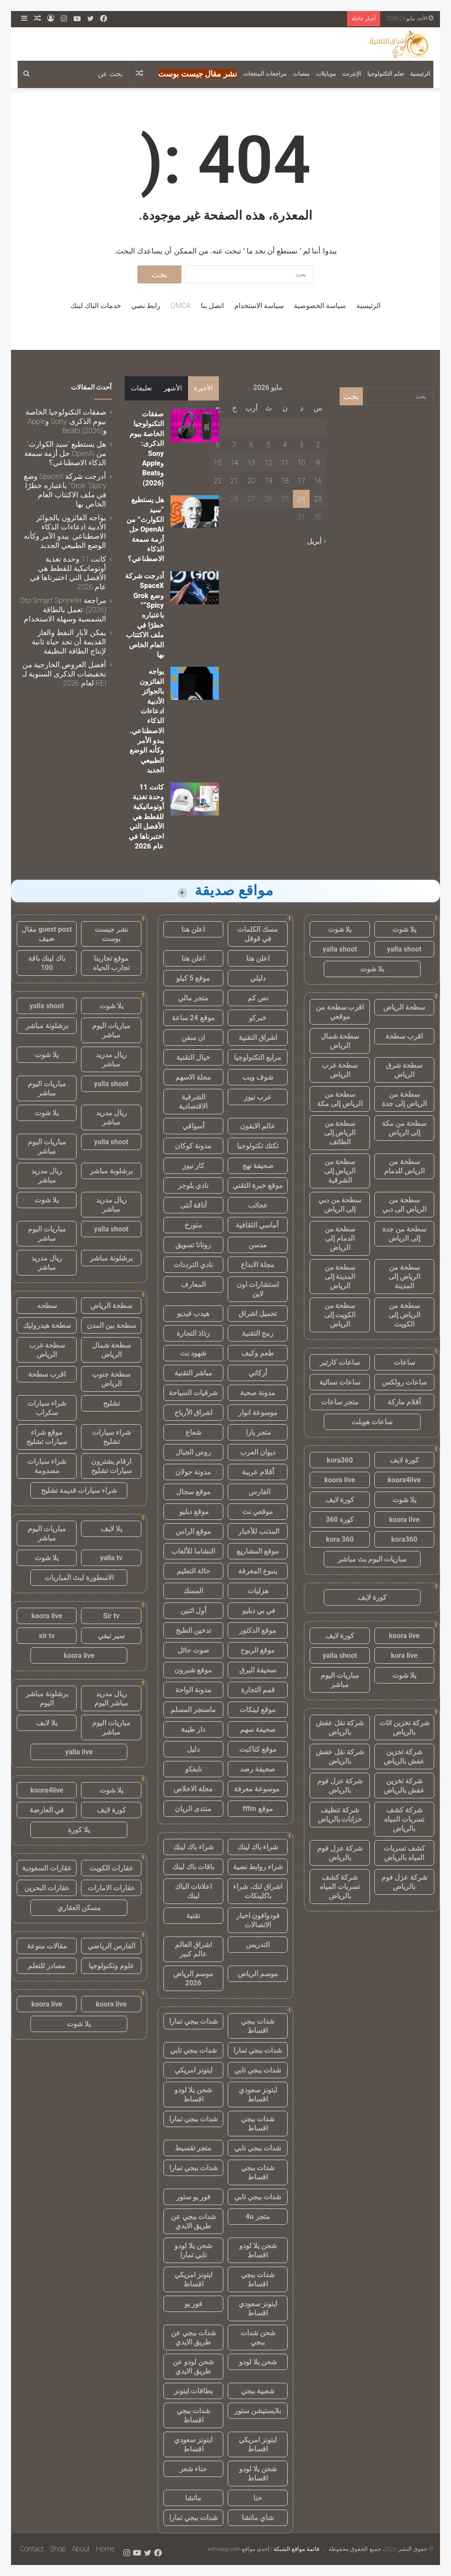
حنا (257, 2498)
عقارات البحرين (47, 1888)
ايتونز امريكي (193, 2070)
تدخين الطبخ (193, 1630)
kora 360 (340, 1539)
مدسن (257, 1245)
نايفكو (193, 1769)
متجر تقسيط (193, 2148)
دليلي (258, 978)
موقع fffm (258, 1808)
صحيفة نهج (258, 1165)
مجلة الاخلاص (193, 1789)
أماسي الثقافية (258, 1225)
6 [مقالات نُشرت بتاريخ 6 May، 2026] (251, 445)
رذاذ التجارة (193, 1333)
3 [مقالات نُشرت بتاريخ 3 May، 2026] (301, 445)
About (81, 2549)
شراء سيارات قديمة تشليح (79, 1490)
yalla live (79, 1752)
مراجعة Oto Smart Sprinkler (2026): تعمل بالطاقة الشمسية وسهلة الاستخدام (63, 609)
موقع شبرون (193, 1670)
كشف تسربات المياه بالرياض (404, 1853)
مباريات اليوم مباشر (340, 1680)
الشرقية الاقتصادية (193, 1101)
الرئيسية (420, 73)
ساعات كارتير (340, 1362)
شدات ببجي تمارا (193, 2021)
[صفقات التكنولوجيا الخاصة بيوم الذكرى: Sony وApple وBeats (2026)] (194, 425)
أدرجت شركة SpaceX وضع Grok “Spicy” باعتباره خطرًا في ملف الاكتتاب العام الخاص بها (144, 615)
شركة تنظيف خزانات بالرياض (340, 1814)
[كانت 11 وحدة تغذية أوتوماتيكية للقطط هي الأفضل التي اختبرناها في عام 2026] (194, 799)
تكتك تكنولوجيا (257, 1146)
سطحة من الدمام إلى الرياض (340, 1238)
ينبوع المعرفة (257, 1571)
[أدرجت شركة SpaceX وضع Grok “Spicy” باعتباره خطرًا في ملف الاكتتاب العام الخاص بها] (194, 587)
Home (105, 2549)
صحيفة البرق (258, 1670)
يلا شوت (404, 929)
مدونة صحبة (257, 1393)
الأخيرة (203, 388)
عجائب (258, 1205)
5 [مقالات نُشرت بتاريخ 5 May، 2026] (268, 445)
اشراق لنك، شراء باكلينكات (257, 1891)
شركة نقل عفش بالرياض (340, 1727)
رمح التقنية (258, 1333)
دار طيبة (193, 1729)
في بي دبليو (257, 1610)
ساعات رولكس (404, 1382)
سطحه (47, 1305)
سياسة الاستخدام (259, 305)
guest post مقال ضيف (47, 934)
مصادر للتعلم (47, 1966)
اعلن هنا (193, 929)
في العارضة (47, 1810)
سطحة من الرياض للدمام (404, 1166)
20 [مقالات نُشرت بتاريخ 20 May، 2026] (251, 481)
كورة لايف (404, 1460)
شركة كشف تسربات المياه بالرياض (404, 1819)
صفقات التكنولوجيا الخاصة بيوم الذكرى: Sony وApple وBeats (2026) (66, 421)
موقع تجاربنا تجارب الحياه (111, 963)
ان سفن (193, 1037)
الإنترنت (351, 73)
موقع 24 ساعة (193, 1018)
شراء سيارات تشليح (111, 1437)
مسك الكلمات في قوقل (257, 934)
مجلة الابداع (257, 1264)
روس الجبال (193, 1452)
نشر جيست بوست (111, 934)
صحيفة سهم (258, 1729)
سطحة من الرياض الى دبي (404, 1204)
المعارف (193, 1284)
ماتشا (193, 2498)
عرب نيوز (258, 1097)
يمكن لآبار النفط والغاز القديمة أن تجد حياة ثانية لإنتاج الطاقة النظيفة (69, 641)
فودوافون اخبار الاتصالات (258, 1920)
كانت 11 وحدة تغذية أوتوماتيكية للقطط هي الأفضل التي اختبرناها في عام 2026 (146, 816)
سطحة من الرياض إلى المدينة (404, 1276)
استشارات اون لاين (258, 1289)
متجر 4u (258, 2216)
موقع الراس (193, 1531)
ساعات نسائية (339, 1382)
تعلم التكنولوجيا (385, 73)
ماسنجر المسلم (193, 1709)
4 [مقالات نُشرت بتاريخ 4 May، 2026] (285, 445)
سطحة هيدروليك (47, 1325)
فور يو (193, 2304)
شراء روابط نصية (258, 1867)
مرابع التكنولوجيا (257, 1057)
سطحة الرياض (404, 1007)
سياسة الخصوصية (320, 305)
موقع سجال (193, 1492)
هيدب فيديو (193, 1313)
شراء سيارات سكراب (46, 1408)
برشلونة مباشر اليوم (47, 1698)
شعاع (193, 1432)
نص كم (258, 998)
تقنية (193, 1915)
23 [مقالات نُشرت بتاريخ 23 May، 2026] (318, 499)
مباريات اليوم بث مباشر (372, 1559)
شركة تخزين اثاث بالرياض (404, 1727)
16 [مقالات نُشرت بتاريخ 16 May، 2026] (318, 481)
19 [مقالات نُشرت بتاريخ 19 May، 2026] (268, 481)
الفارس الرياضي (111, 1946)
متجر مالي (193, 998)
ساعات (404, 1362)
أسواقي (193, 1126)
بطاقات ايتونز (193, 2391)
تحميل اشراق (258, 1313)
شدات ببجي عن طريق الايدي (193, 2221)
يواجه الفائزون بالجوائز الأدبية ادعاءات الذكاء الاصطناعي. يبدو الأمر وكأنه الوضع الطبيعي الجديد (65, 531)
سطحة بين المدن (111, 1325)
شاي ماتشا (258, 2518)
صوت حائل (193, 1650)
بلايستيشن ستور (257, 2411)
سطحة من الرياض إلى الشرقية (340, 1171)
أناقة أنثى (193, 1205)
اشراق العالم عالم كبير (193, 1949)
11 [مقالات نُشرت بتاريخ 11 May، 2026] (285, 463)
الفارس (257, 1492)
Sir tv (111, 1616)
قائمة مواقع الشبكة (296, 2549)
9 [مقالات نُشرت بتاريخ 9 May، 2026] (318, 463)
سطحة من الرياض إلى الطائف (340, 1132)
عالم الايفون (257, 1126)
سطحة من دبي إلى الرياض (340, 1204)
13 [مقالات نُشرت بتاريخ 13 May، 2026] (251, 463)
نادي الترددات (193, 1264)
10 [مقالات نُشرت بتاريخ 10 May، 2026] (301, 463)
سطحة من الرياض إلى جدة (404, 1099)
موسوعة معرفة (257, 1789)
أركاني (257, 1373)
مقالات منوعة (47, 1946)
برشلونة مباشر (47, 1026)
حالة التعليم (193, 1571)
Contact (32, 2549)
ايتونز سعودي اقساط (258, 2094)
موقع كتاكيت (258, 1749)
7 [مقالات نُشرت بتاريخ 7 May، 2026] (235, 445)
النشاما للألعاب (193, 1551)
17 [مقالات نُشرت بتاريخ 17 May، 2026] (301, 481)
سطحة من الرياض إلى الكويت (404, 1314)
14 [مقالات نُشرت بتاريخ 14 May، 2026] (234, 463)
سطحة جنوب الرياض (111, 1379)
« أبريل (316, 541)
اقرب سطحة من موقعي (340, 1012)
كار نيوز (193, 1165)
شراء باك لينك (257, 1847)
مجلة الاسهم (193, 1077)
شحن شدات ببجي (257, 2337)
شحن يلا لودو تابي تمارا (193, 2250)
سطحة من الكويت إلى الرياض (340, 1314)
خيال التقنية (193, 1057)
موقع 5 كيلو (193, 978)
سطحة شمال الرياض (340, 1041)
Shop (58, 2549)
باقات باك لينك (193, 1867)
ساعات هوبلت (371, 1422)
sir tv (47, 1636)
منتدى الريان (193, 1808)
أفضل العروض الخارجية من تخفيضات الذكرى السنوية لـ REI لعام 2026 (64, 673)
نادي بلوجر (193, 1185)
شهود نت (193, 1353)
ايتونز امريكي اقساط (193, 2279)
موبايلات (326, 73)
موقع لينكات (258, 1709)
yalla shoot (404, 949)
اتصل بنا (212, 305)
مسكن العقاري (79, 1908)
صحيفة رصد (257, 1769)
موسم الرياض (258, 1974)
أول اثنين (193, 1610)
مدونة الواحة (193, 1690)
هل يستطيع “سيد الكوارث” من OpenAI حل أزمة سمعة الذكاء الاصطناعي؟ (145, 529)
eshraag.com (224, 2549)
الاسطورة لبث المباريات (79, 1577)
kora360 (340, 1460)
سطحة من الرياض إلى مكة (339, 1099)
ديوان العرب (257, 1452)
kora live (404, 1655)
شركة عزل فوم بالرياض (340, 1785)
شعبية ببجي (257, 2391)
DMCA (180, 305)
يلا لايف (111, 1529)
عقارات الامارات (111, 1888)
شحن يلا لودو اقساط (193, 2094)
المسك (193, 1591)
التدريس (258, 1944)
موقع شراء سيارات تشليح (46, 1437)
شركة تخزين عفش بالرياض (404, 1756)
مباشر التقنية (193, 1373)
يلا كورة (79, 1830)
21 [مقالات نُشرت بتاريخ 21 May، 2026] (234, 481)
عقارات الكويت (111, 1868)
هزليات (258, 1591)
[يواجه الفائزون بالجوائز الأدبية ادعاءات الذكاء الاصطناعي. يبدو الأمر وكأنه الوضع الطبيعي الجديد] (194, 683)
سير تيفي (111, 1636)
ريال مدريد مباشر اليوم (111, 1698)
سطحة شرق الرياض (404, 1070)
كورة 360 (340, 1519)
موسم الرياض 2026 (193, 1978)
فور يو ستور (193, 2197)
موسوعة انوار (257, 1412)
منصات (301, 73)
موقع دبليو (193, 1511)
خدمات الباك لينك (95, 305)
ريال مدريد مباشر (111, 1059)
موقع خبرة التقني (258, 1185)
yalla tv (111, 1558)
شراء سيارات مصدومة (46, 1466)
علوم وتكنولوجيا (111, 1966)
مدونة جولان (193, 1472)
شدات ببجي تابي (193, 2050)
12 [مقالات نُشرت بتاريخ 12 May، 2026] (268, 463)
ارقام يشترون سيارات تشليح (111, 1466)
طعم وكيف (257, 1353)
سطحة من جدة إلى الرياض (404, 1233)
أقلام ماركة (404, 1402)
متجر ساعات (340, 1402)
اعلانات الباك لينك (193, 1891)
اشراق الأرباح (193, 1412)
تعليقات (141, 388)
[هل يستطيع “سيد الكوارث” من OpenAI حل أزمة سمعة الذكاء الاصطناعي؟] (194, 511)
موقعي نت (257, 1511)
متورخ (193, 1225)
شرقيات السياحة (193, 1393)
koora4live (404, 1480)
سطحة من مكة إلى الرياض (404, 1128)
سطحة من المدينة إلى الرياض (340, 1276)
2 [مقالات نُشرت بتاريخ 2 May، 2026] (318, 445)
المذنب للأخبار (258, 1531)
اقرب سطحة (404, 1036)
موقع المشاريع (258, 1551)
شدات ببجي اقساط (257, 2026)
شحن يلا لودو (258, 2362)
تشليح (111, 1403)
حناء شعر (193, 2469)
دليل (193, 1749)
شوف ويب (257, 1077)
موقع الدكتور (257, 1630)
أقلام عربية (258, 1472)
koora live (340, 1480)
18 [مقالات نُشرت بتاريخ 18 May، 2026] (285, 481)
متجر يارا (257, 1432)
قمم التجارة (258, 1690)
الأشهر (173, 388)
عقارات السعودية (47, 1868)
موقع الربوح (257, 1650)
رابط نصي (145, 305)
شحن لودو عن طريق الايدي (193, 2366)
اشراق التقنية (258, 1037)
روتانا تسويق (193, 1245)
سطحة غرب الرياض (340, 1070)
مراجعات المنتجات (265, 73)
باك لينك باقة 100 (46, 963)
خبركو (257, 1018)
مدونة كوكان (193, 1146)
